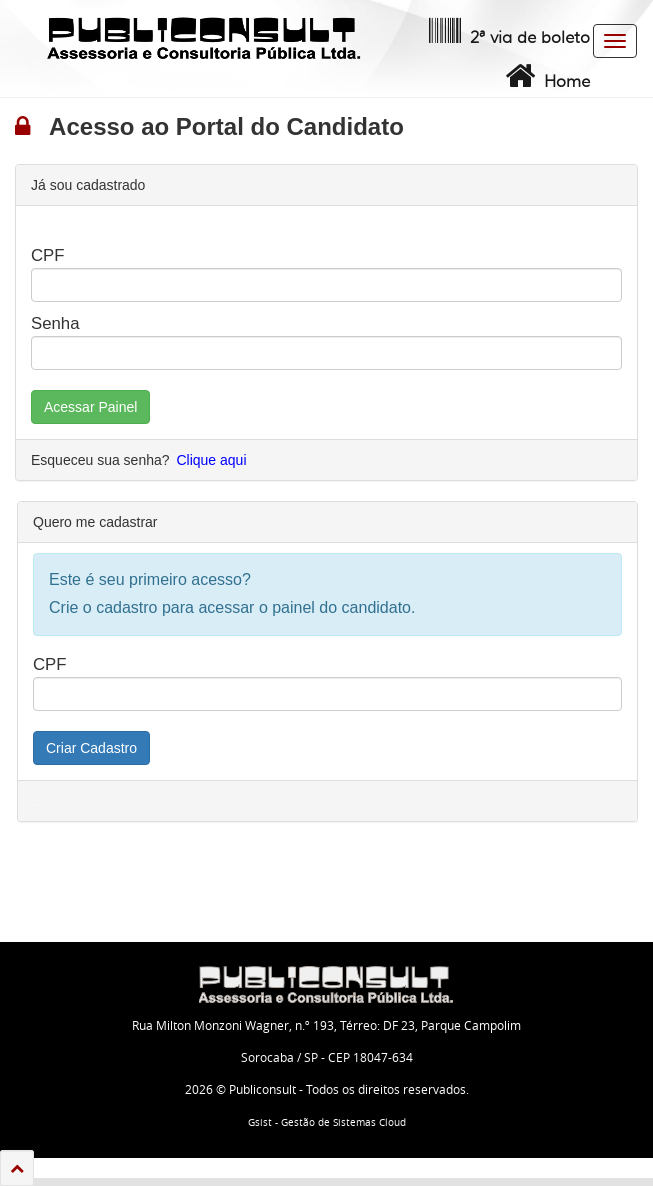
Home (545, 76)
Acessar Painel (90, 407)
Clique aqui (211, 460)
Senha (55, 323)
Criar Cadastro (91, 748)
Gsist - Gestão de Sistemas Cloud (327, 1122)
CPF (48, 255)
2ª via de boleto (507, 32)
